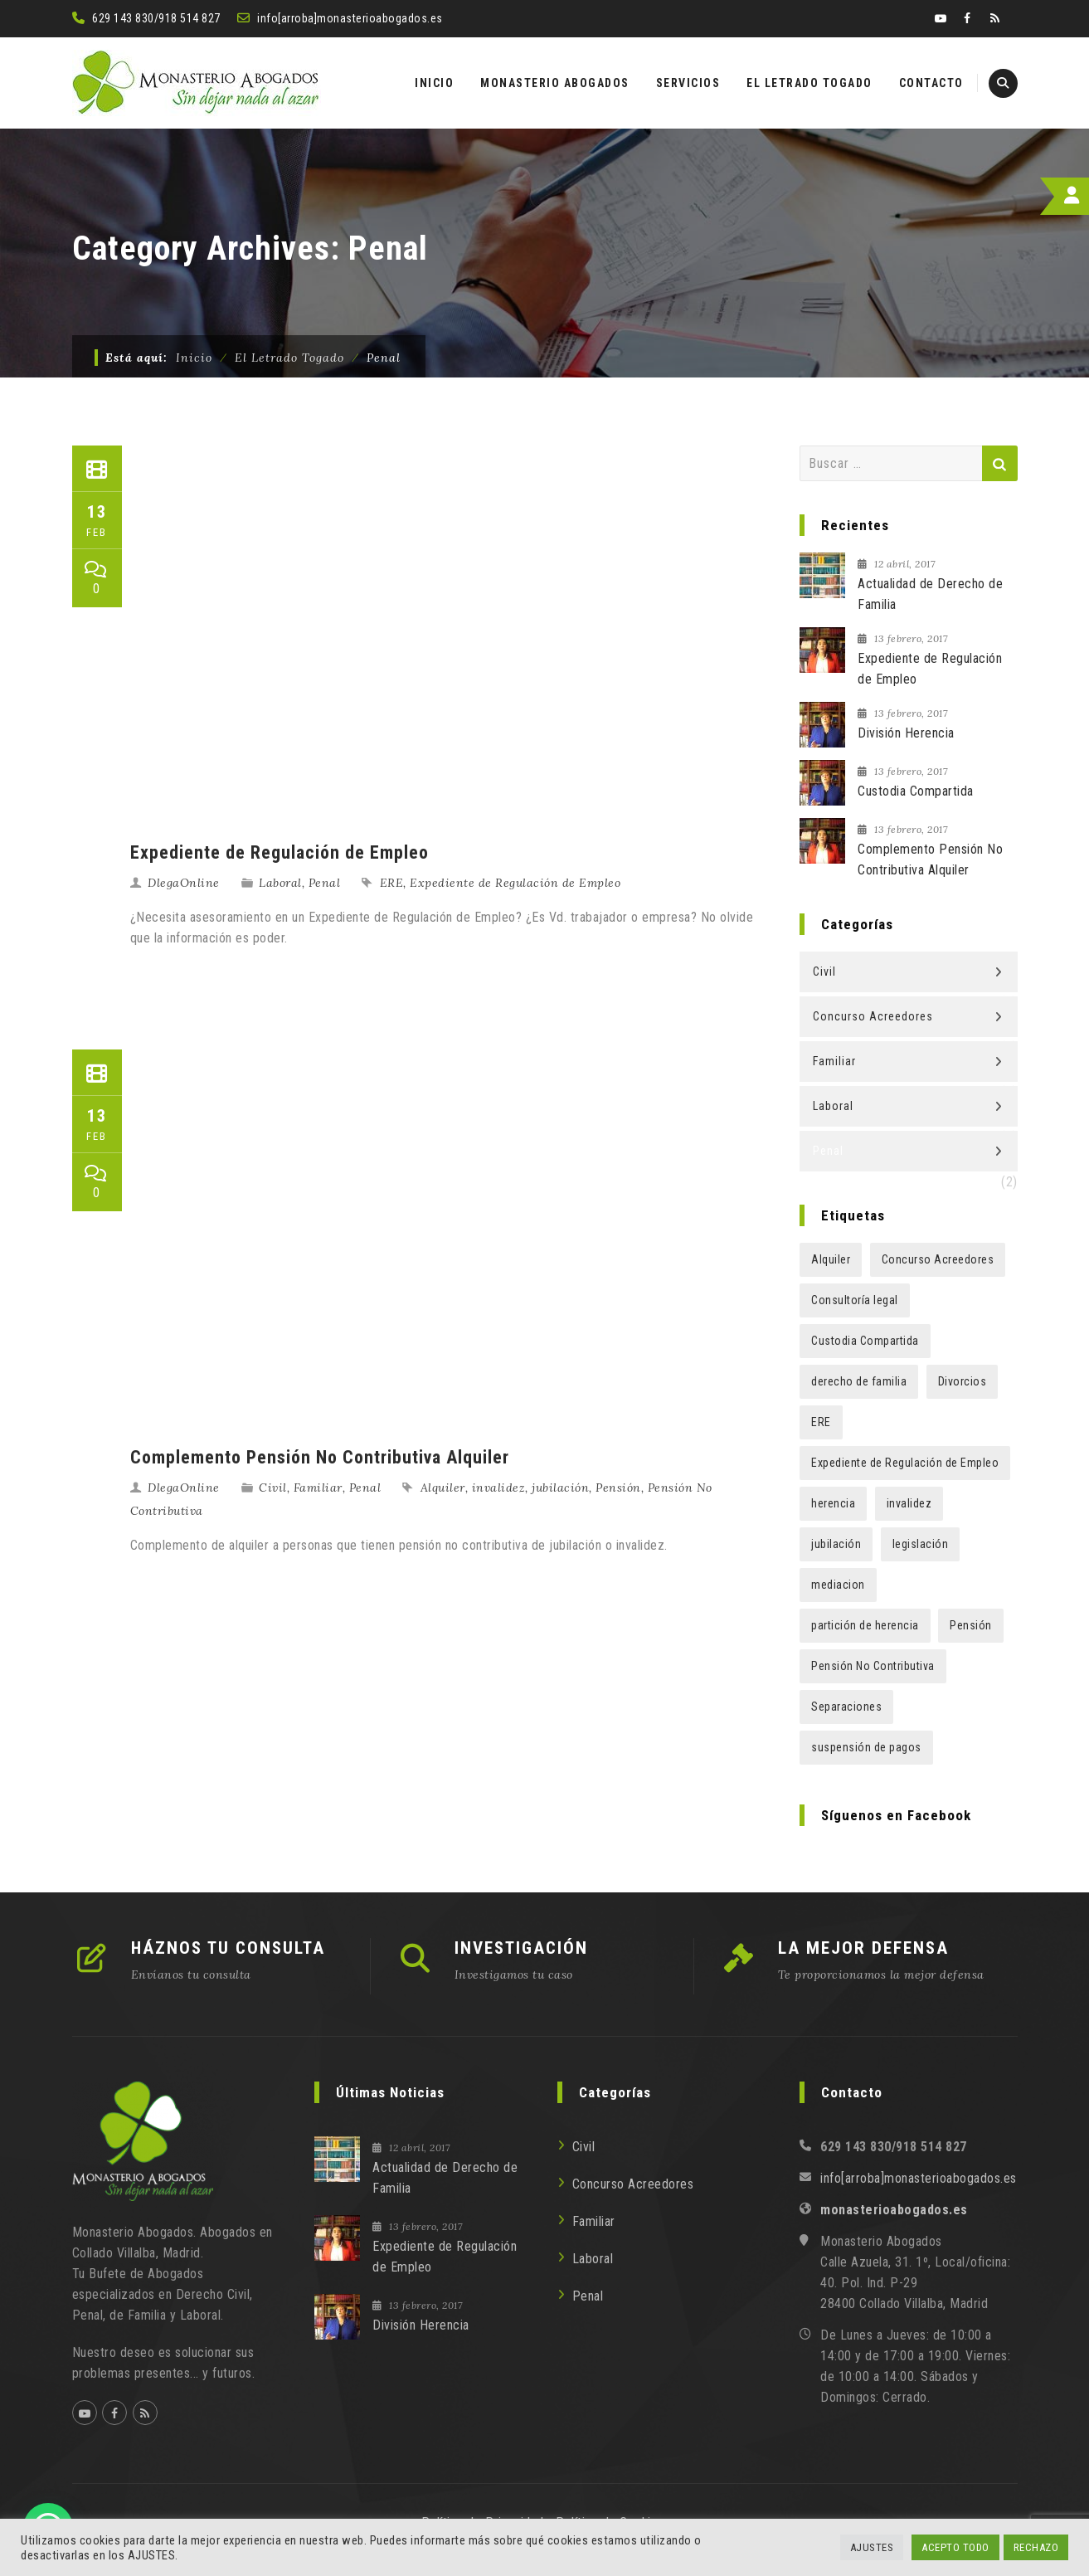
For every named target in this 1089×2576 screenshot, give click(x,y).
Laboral (280, 882)
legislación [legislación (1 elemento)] (920, 1544)
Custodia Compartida (916, 791)
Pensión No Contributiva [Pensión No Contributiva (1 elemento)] (873, 1666)
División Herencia (906, 733)
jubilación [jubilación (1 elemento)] (836, 1544)
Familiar (318, 1487)
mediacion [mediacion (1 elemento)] (838, 1584)
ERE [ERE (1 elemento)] (821, 1422)
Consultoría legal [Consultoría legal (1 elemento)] (854, 1300)
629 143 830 (123, 18)
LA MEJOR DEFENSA (863, 1948)
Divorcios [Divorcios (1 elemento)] (962, 1381)
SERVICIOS (688, 83)
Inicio (194, 357)
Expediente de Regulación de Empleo (279, 852)
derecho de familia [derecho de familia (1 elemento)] (859, 1381)
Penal (325, 882)
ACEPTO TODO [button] (955, 2547)
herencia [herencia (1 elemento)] (833, 1503)
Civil (273, 1487)
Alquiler (443, 1487)
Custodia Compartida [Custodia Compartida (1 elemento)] (865, 1340)
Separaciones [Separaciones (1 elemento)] (846, 1706)
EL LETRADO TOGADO (809, 83)
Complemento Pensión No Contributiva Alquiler (319, 1457)
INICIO (434, 83)
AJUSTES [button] (872, 2547)
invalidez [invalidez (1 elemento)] (909, 1503)
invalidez (499, 1487)
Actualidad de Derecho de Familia (930, 594)
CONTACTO (931, 83)
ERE (392, 882)
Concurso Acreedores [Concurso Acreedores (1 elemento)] (938, 1259)
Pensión (618, 1487)
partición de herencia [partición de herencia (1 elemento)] (865, 1625)
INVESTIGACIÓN (521, 1948)
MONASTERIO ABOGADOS (555, 83)
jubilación (560, 1487)
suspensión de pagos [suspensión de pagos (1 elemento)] (866, 1747)
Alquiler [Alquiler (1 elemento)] (830, 1259)
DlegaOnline (184, 882)
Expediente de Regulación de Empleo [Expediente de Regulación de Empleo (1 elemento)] (905, 1462)
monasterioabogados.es (894, 2210)
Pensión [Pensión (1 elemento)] (971, 1625)
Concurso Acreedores (873, 1016)
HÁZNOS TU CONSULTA (228, 1948)
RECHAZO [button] (1036, 2547)
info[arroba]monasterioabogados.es (350, 18)
